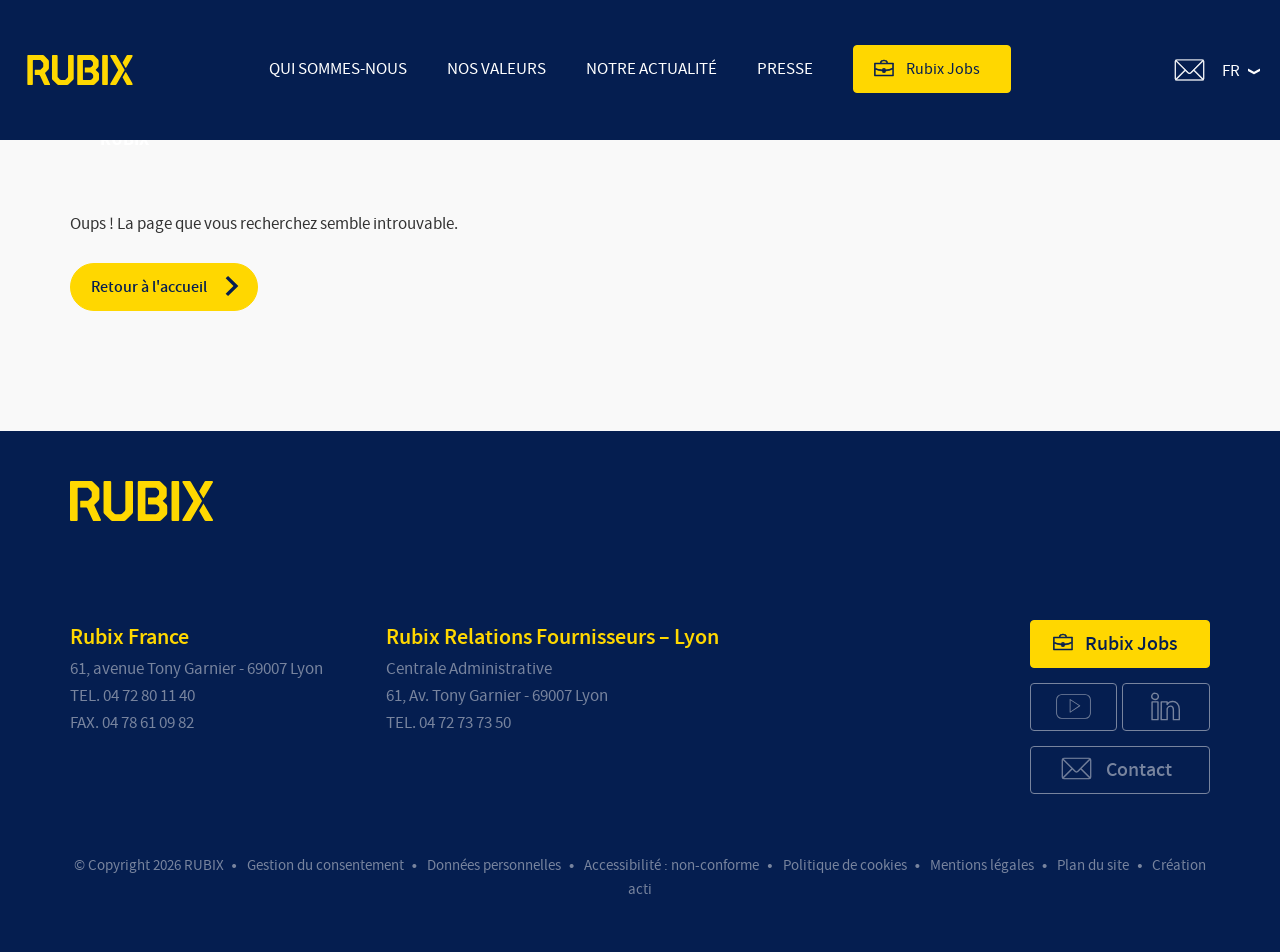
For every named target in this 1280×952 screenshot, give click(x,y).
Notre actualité (651, 68)
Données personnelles (494, 865)
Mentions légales (982, 865)
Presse (785, 68)
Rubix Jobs (927, 68)
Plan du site (1093, 865)
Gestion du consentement (325, 865)
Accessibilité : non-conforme (671, 865)
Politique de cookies (845, 865)
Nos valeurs (496, 68)
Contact (1115, 768)
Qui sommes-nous (338, 68)
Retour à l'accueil (166, 286)
